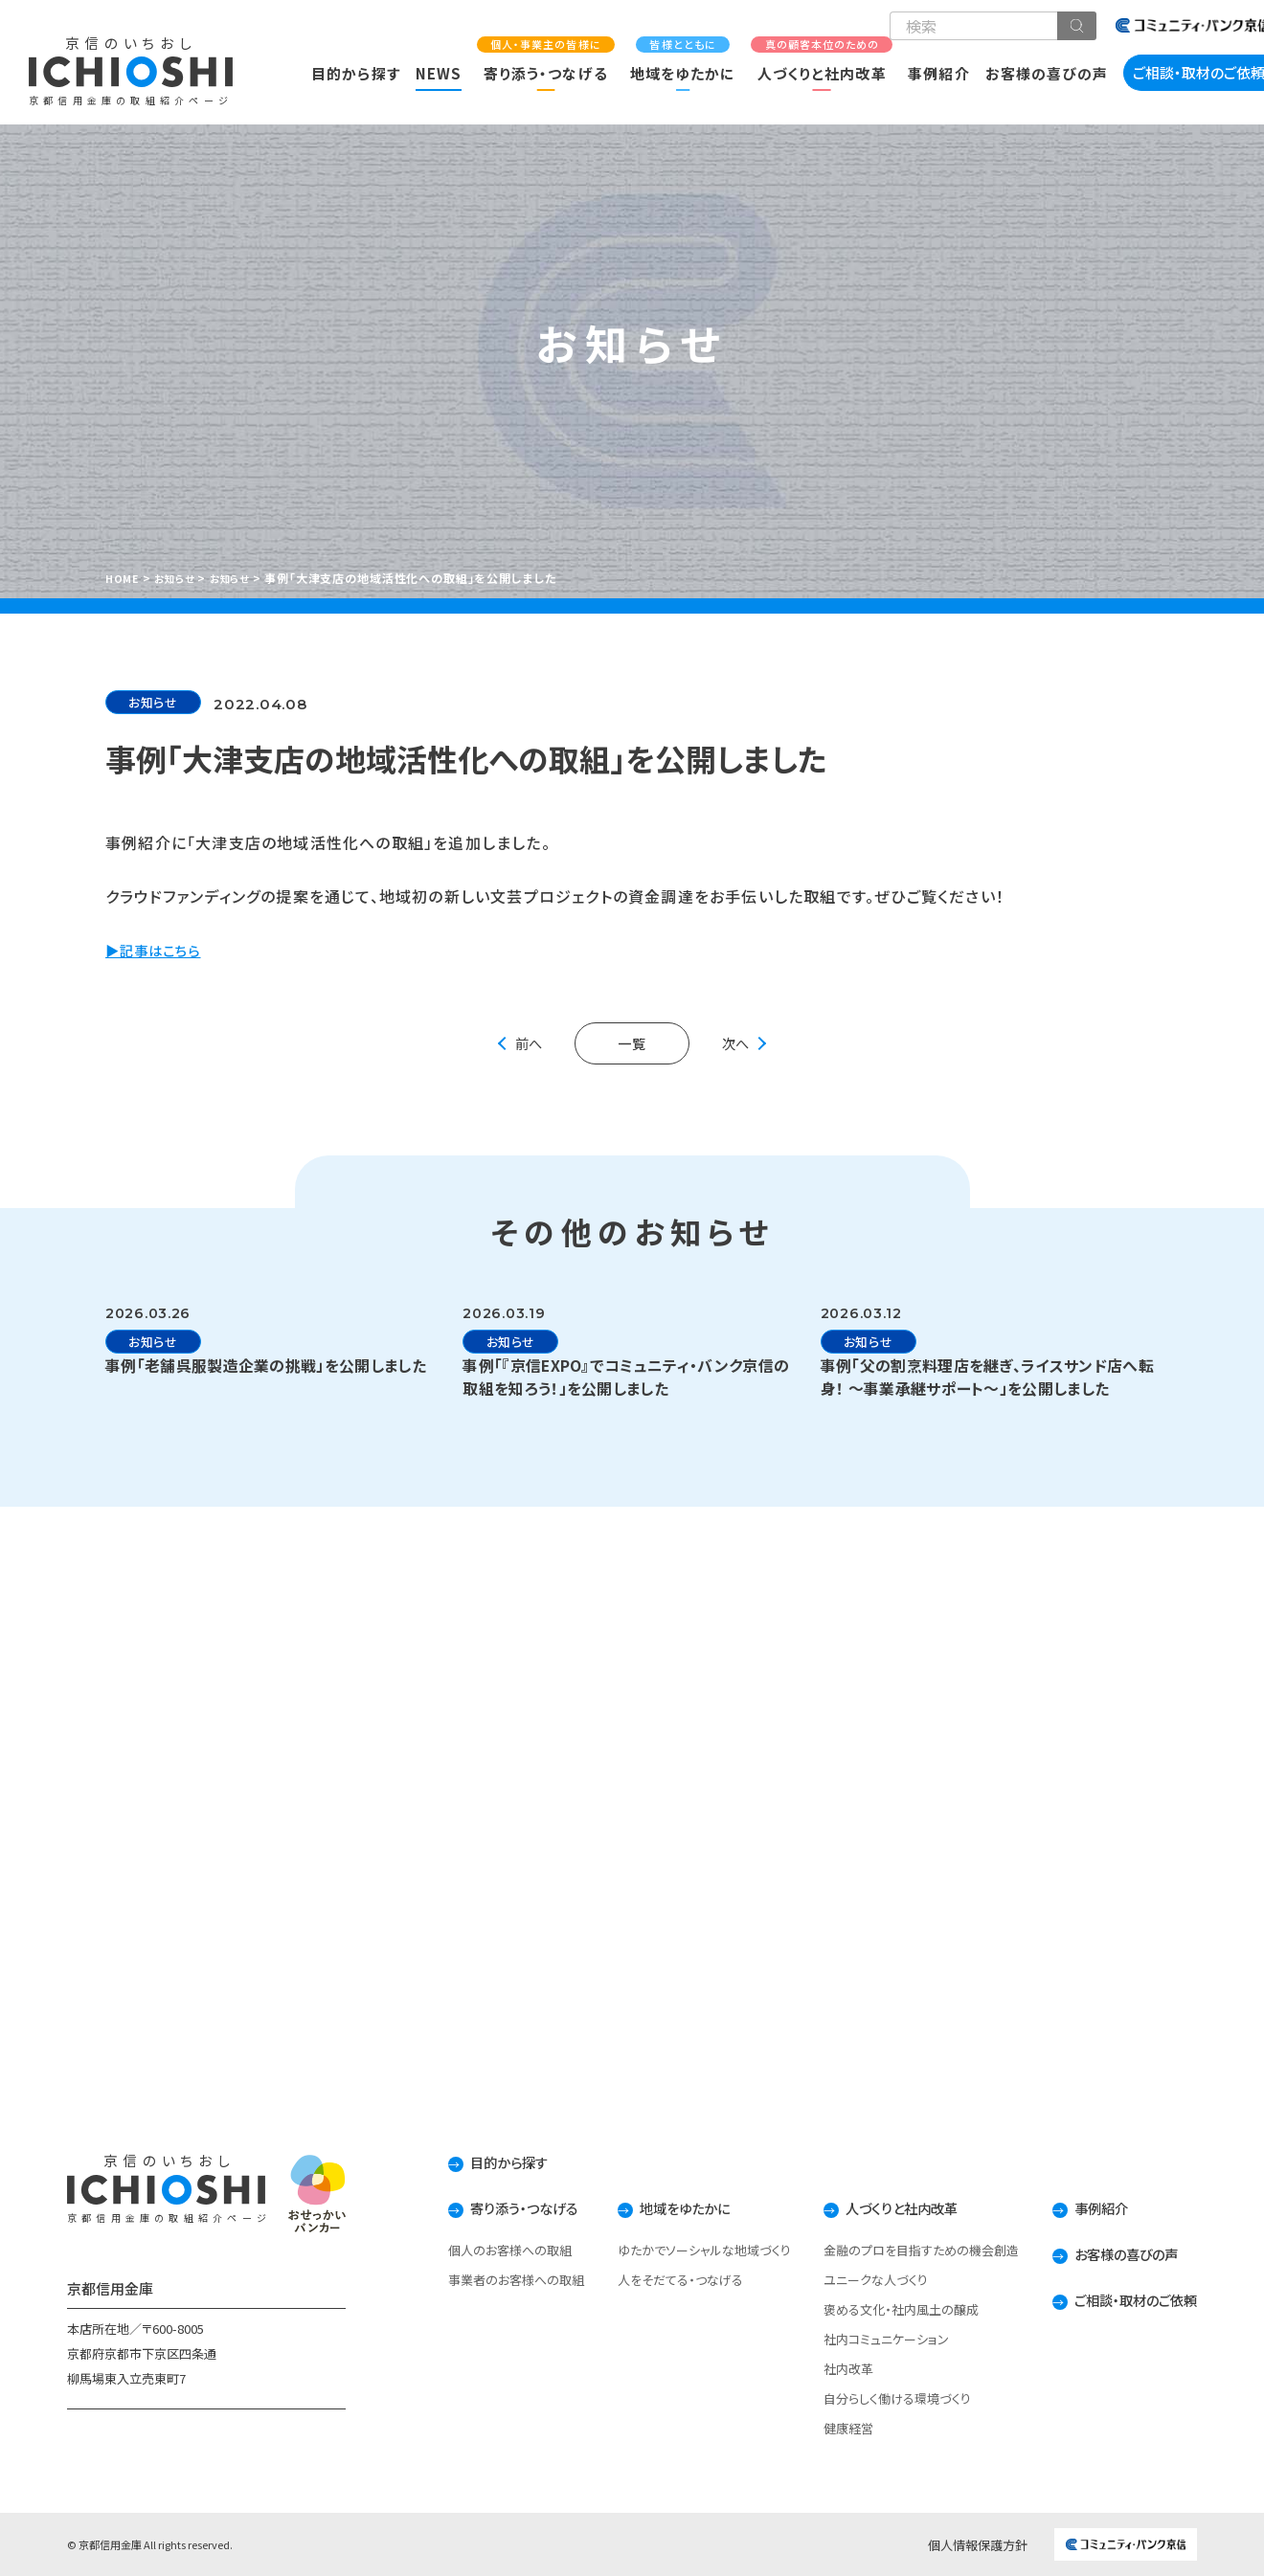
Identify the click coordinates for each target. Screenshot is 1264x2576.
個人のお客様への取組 (474, 2250)
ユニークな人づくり (854, 2280)
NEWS (439, 73)
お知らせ (153, 702)
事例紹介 (938, 73)
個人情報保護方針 (977, 2545)
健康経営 (827, 2428)
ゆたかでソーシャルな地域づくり (679, 2250)
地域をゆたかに (682, 60)
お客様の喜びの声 (1046, 73)
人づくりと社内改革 (821, 60)
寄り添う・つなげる (546, 60)
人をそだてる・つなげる (655, 2280)
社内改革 (827, 2369)
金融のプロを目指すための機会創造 (900, 2250)
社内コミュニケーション (865, 2339)
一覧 (632, 1044)
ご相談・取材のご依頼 (1126, 2299)
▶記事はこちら (159, 949)
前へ (531, 1044)
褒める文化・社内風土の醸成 (880, 2309)
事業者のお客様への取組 (481, 2280)
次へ (732, 1044)
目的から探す (355, 73)
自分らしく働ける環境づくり (876, 2398)
